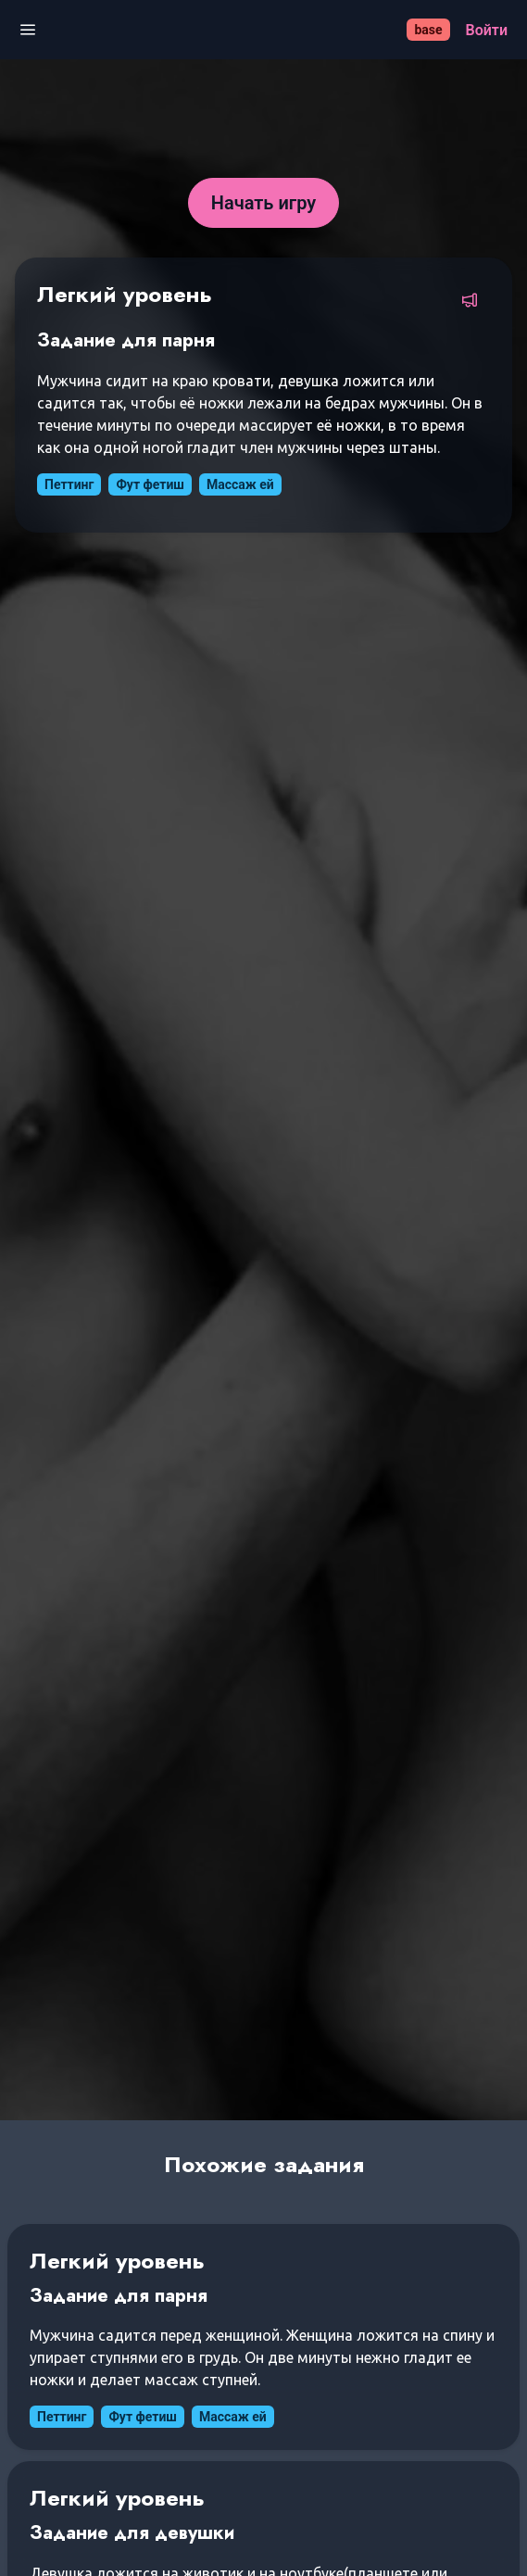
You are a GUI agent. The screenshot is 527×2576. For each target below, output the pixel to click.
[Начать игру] (264, 203)
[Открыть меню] (27, 30)
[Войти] (487, 30)
